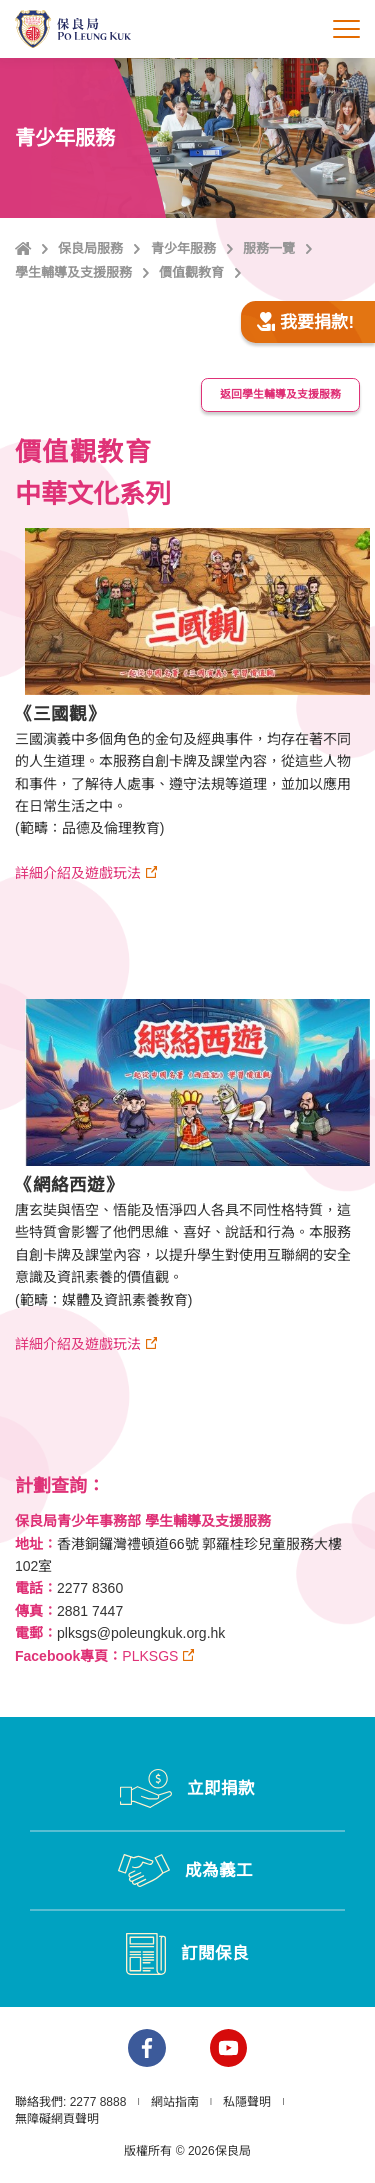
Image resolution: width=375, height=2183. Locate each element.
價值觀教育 (191, 272)
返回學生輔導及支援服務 (280, 394)
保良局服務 (90, 248)
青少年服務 (183, 248)
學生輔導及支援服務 (73, 272)
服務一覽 (269, 248)
